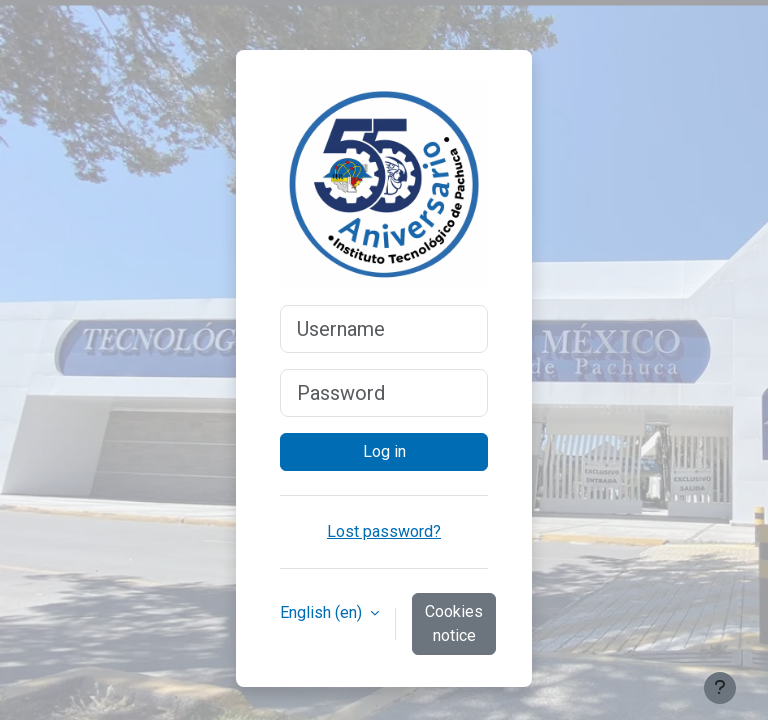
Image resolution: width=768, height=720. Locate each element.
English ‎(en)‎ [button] (323, 612)
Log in (384, 451)
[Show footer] (720, 688)
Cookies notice (454, 623)
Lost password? (384, 531)
